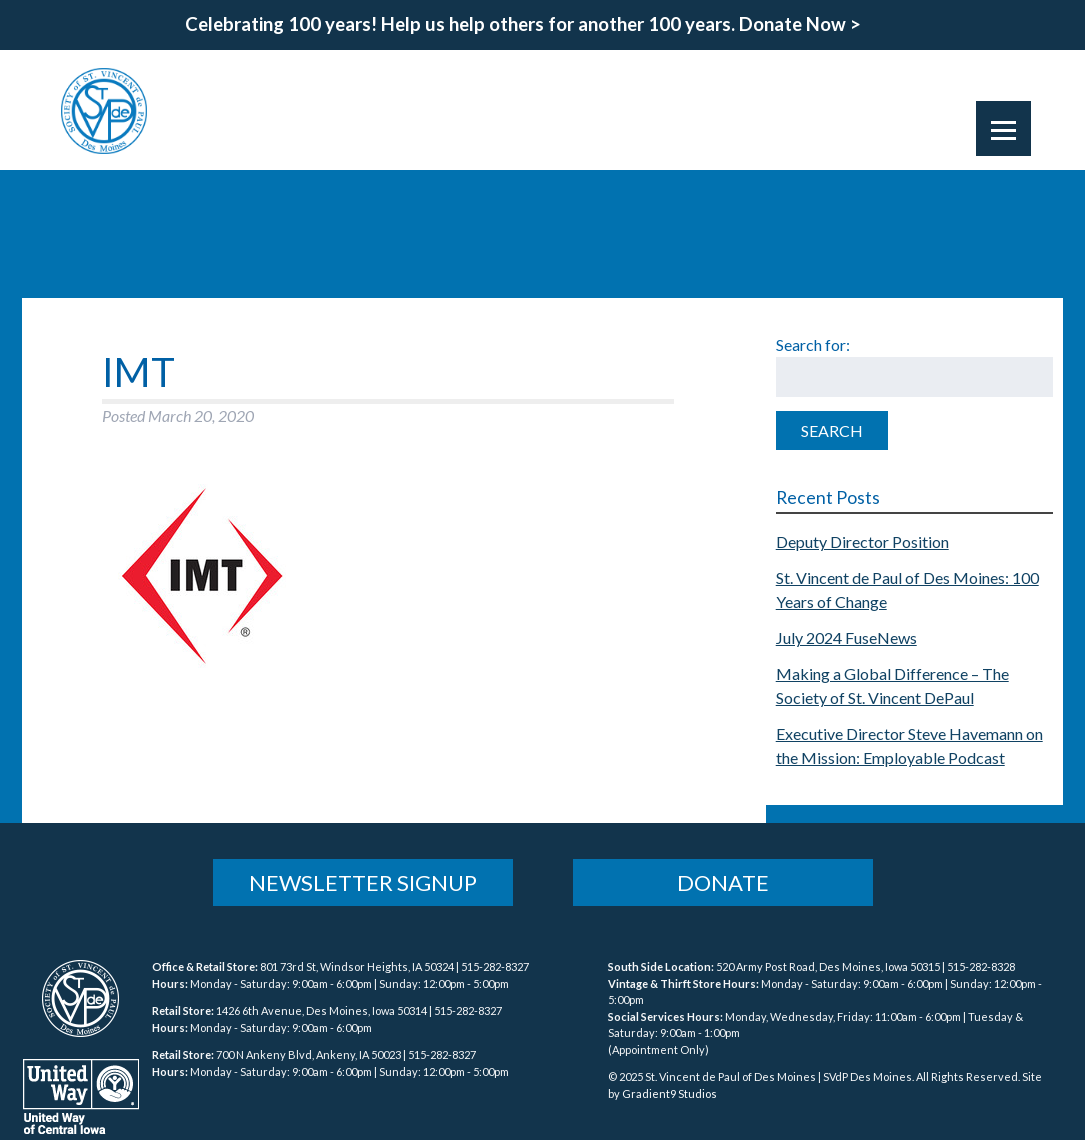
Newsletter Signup (363, 882)
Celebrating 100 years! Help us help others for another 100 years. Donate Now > (523, 24)
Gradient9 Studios (669, 1093)
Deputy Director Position (862, 541)
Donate (723, 882)
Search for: (813, 344)
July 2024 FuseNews (846, 637)
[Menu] (1003, 128)
